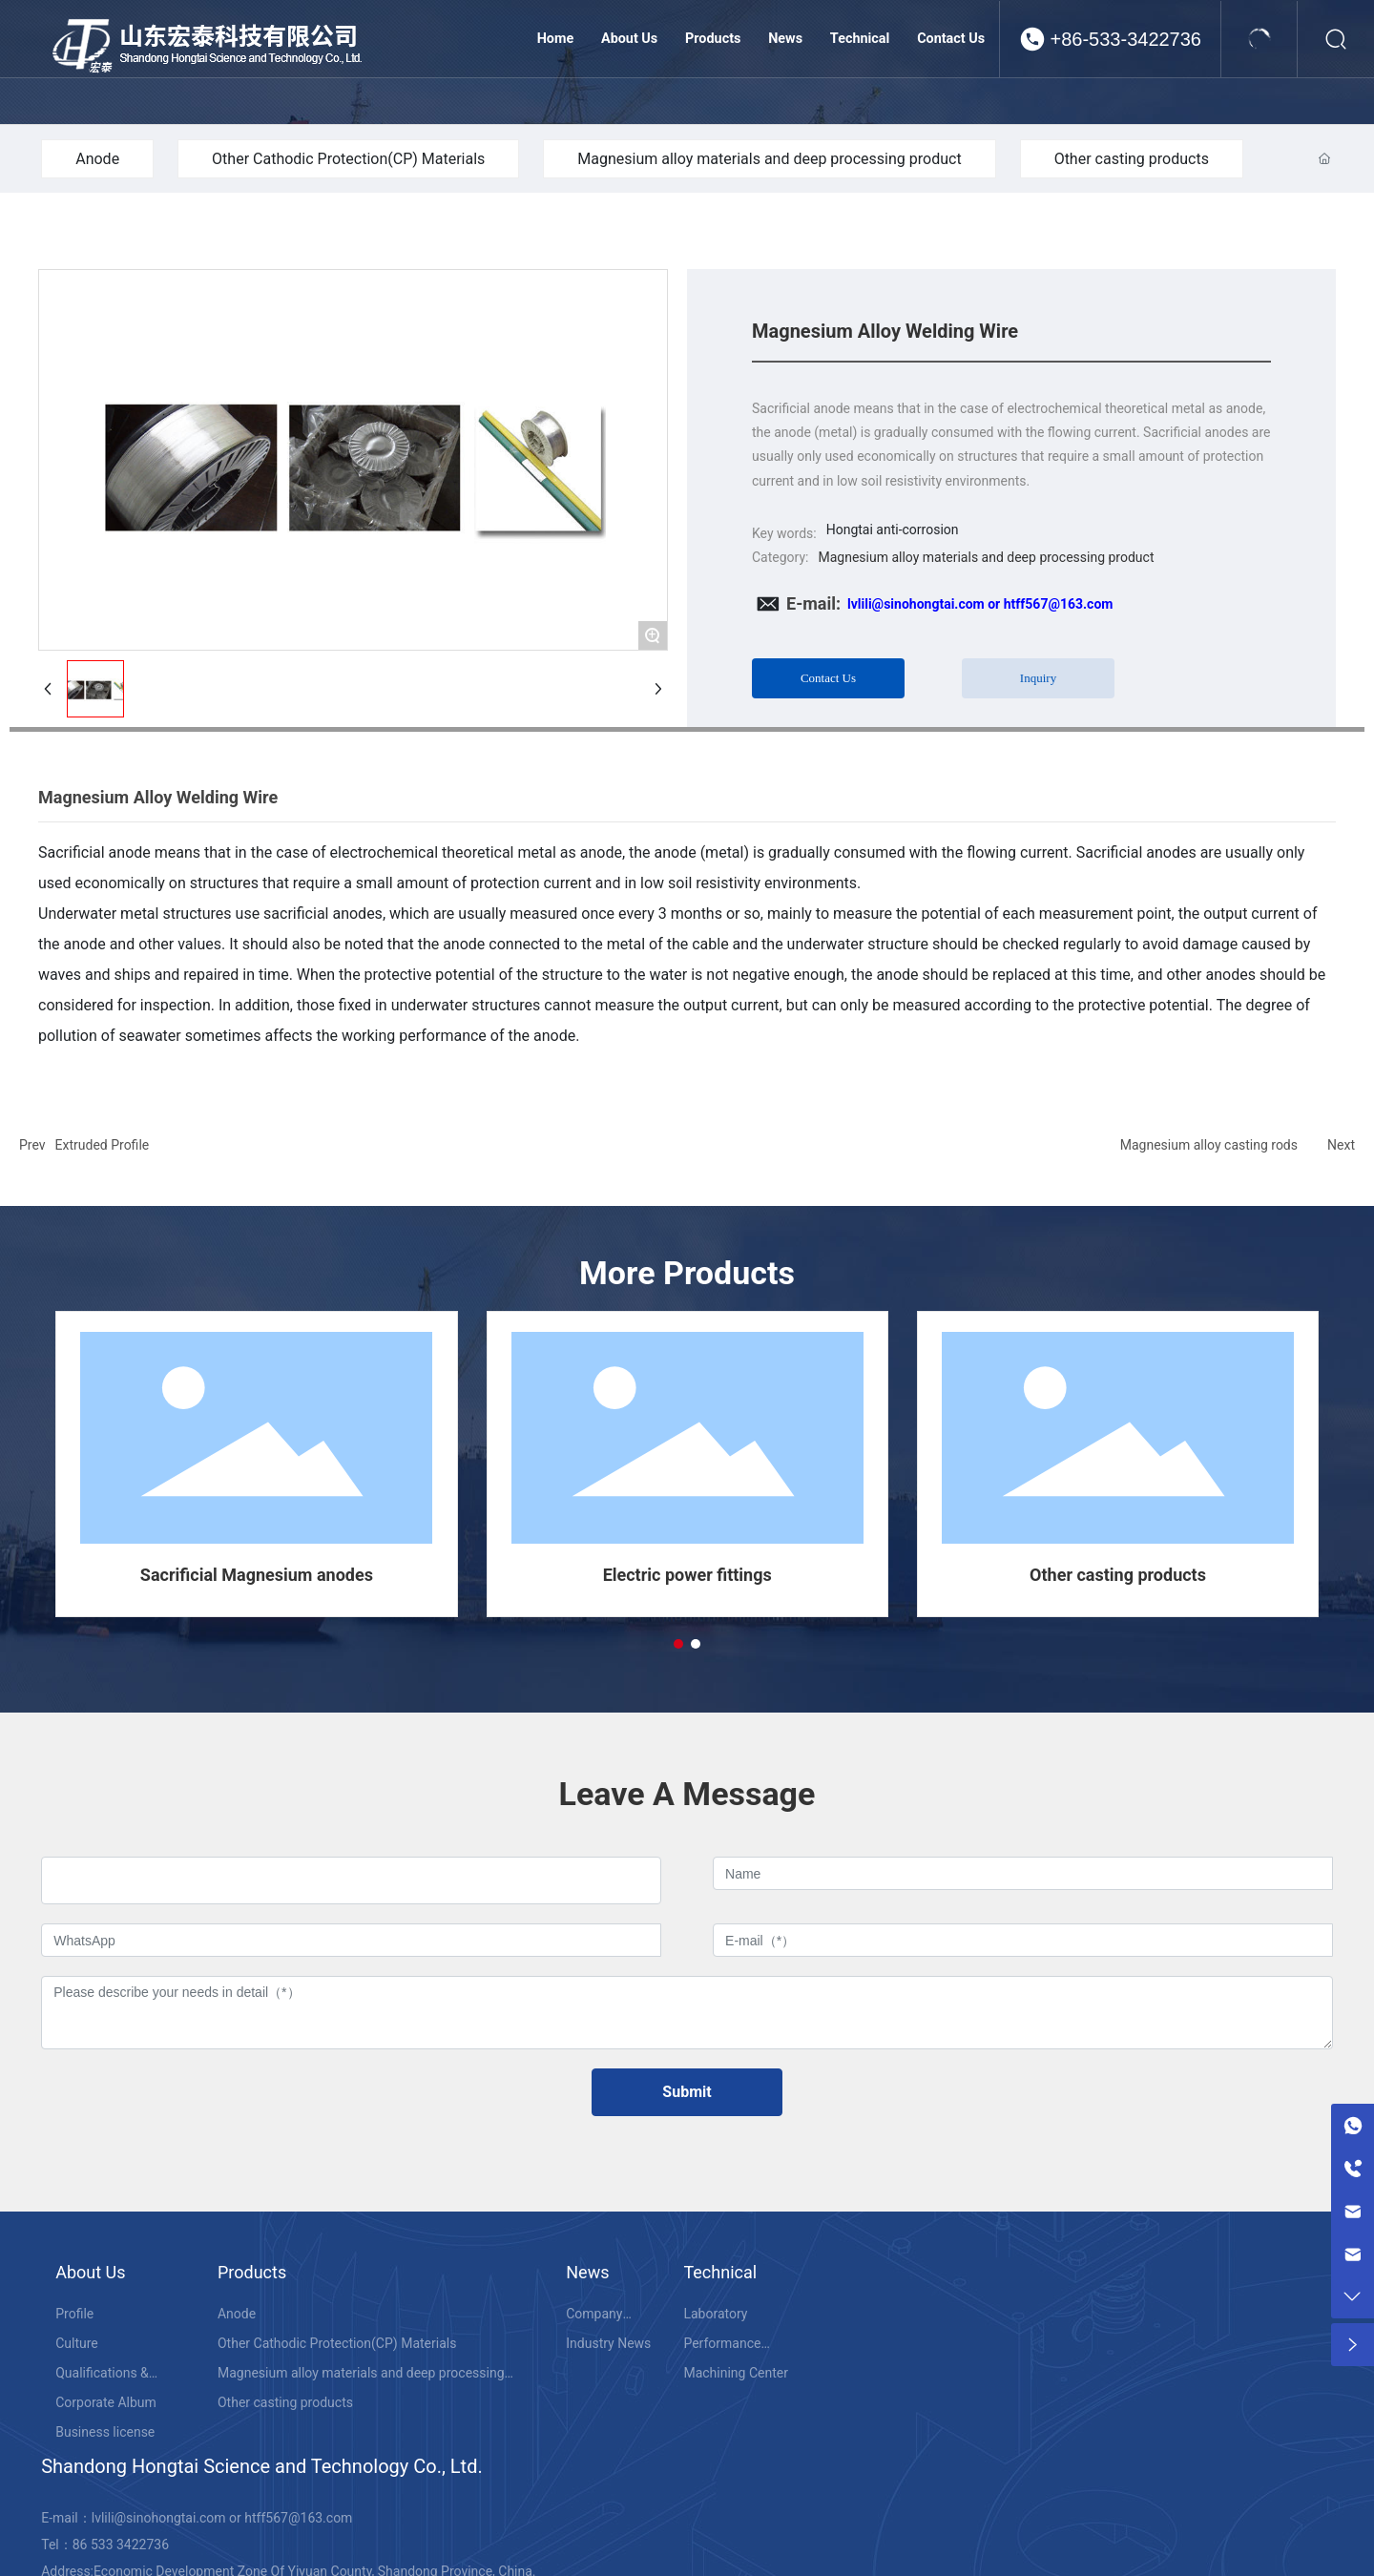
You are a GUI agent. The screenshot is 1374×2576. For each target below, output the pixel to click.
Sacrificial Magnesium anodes (256, 1575)
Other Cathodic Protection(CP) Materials (348, 159)
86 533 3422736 (121, 2544)
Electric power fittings (687, 1575)
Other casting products (1131, 159)
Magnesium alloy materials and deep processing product (769, 159)
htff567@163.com (298, 2517)
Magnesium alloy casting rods (1209, 1145)
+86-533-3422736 (1126, 39)
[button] (678, 1644)
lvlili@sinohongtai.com (159, 2517)
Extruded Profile (102, 1145)
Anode (97, 159)
